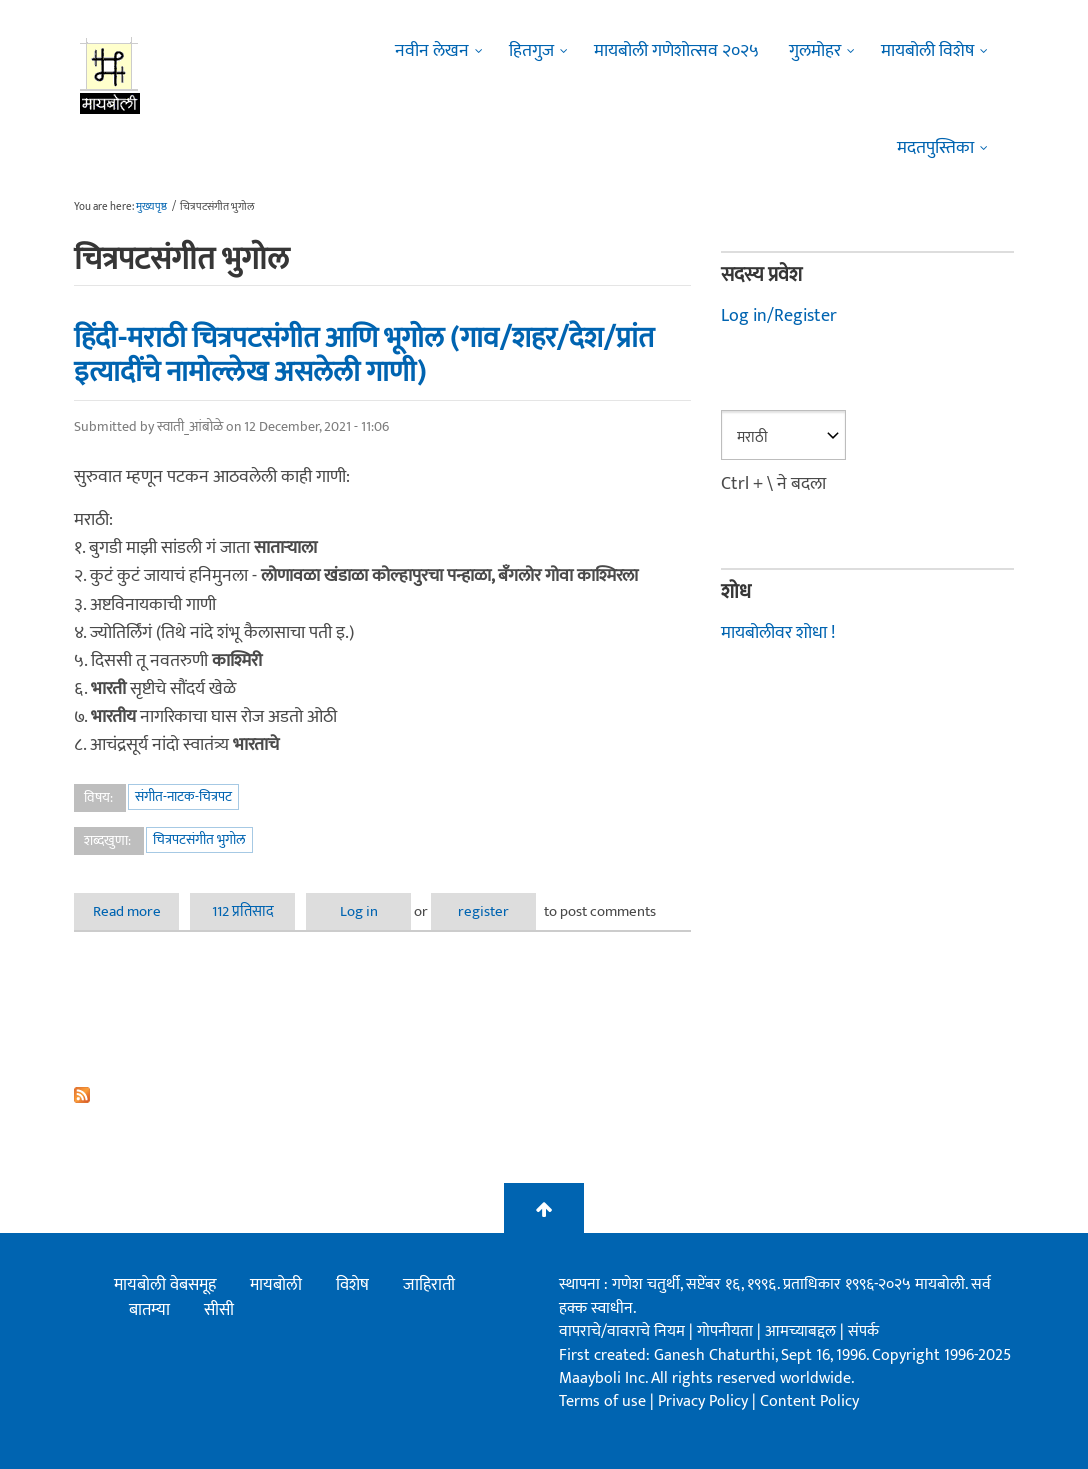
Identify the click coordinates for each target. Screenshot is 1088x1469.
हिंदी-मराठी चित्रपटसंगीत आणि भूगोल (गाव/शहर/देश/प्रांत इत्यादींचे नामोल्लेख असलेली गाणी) (364, 355)
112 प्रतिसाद (243, 911)
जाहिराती (429, 1285)
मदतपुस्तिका (935, 148)
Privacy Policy (705, 1401)
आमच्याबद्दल (802, 1331)
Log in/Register (779, 316)
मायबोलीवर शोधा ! (778, 633)
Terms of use (602, 1401)
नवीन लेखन (432, 51)
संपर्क (863, 1331)
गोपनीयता (727, 1331)
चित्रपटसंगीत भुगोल (199, 839)
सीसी (219, 1310)
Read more (136, 911)
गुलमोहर (815, 51)
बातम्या (149, 1310)
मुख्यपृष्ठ (151, 207)
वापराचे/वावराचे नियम (622, 1331)
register (483, 911)
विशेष (352, 1285)
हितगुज (531, 51)
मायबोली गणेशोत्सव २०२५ (676, 51)
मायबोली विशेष (927, 51)
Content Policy (809, 1401)
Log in (359, 911)
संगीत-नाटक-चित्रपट (183, 796)
